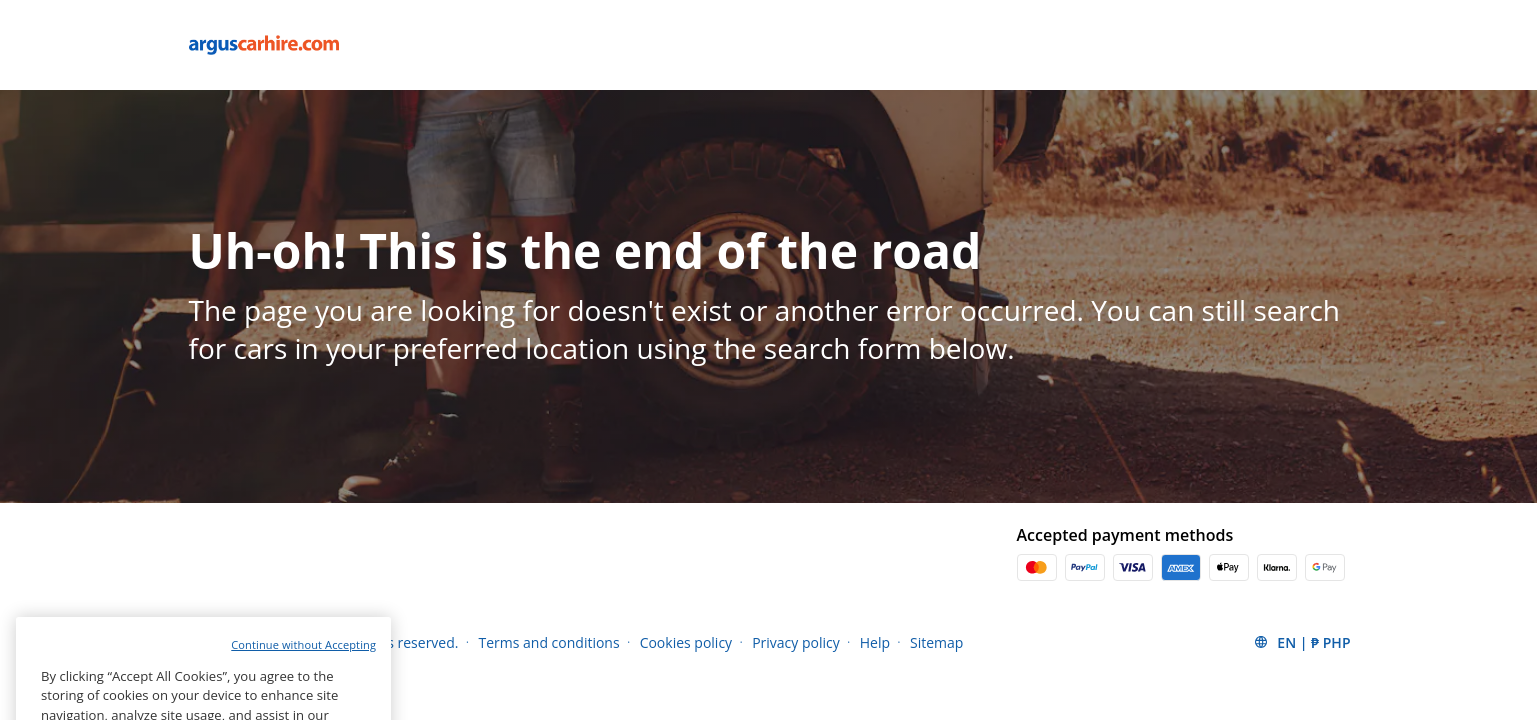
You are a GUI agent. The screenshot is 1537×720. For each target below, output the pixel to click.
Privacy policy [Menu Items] (796, 642)
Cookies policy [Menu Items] (686, 642)
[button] (1301, 642)
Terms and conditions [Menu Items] (548, 642)
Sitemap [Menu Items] (936, 642)
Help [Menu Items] (875, 642)
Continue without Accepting (303, 660)
